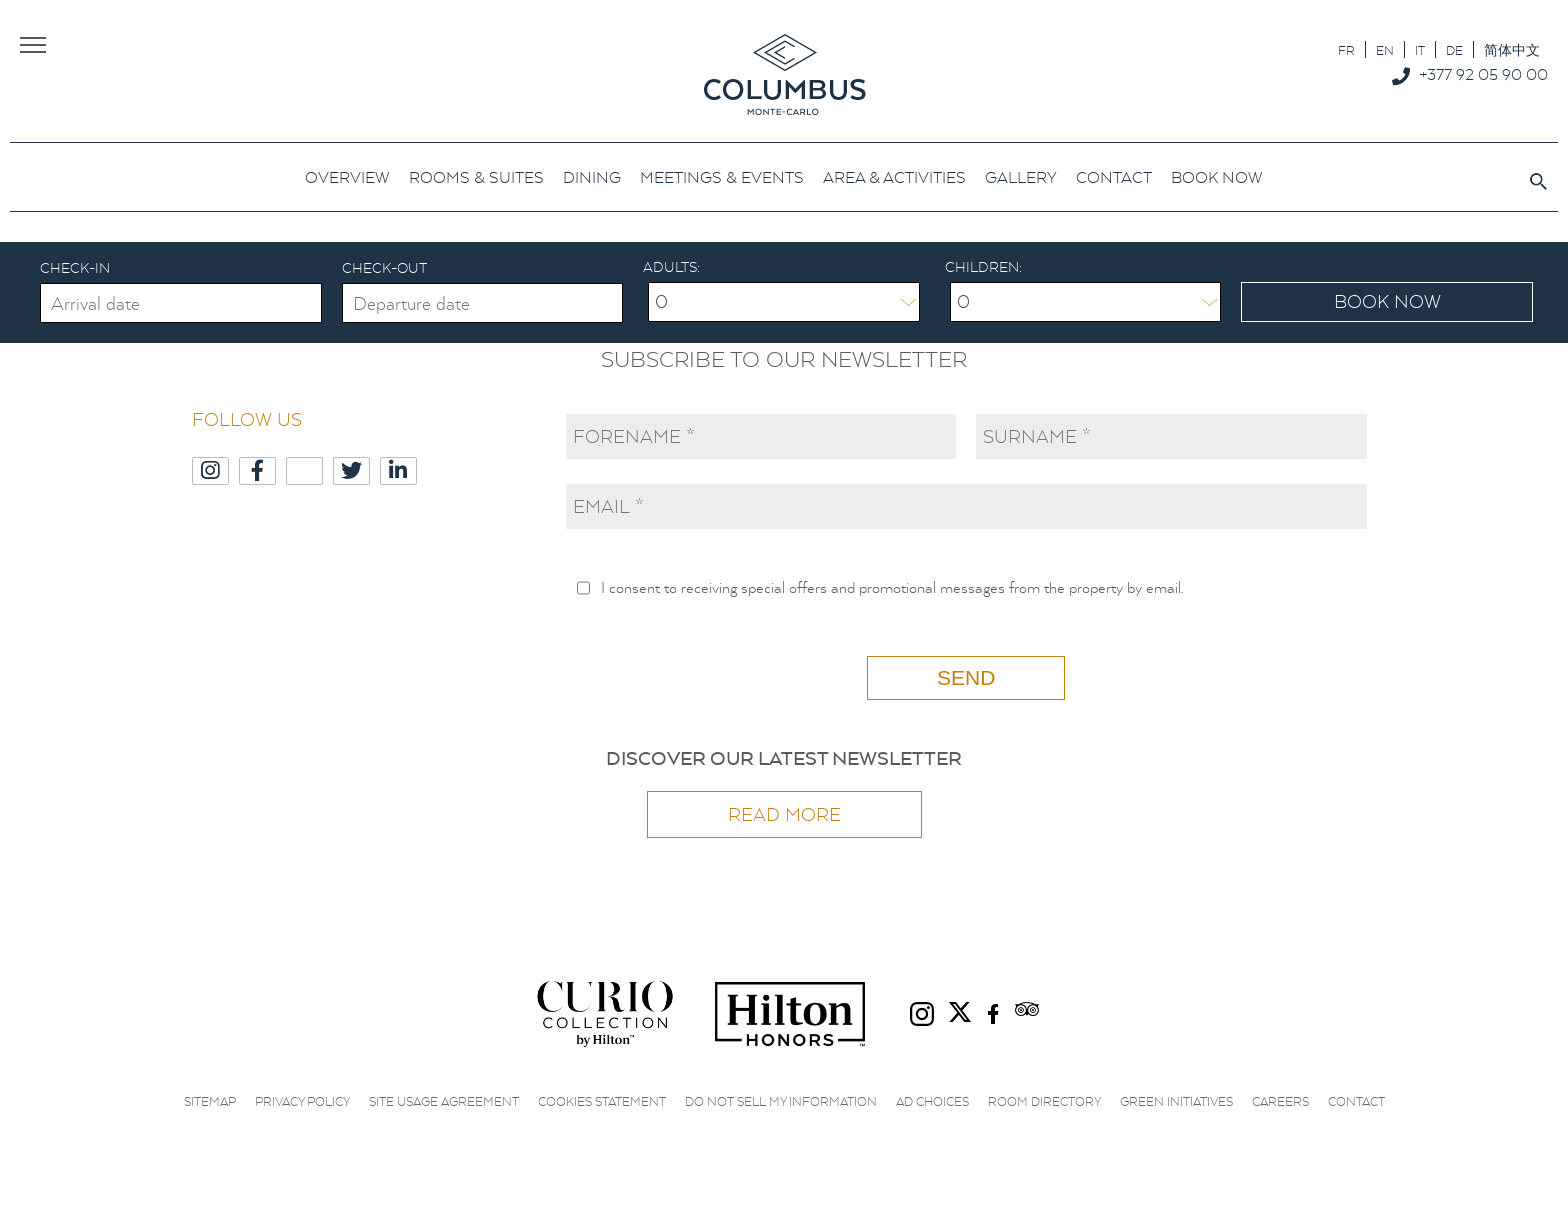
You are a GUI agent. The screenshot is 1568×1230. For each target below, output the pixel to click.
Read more (784, 814)
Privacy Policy (302, 1101)
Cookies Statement (602, 1101)
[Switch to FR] (1346, 49)
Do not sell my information (781, 1101)
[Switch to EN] (1385, 49)
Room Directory (1044, 1101)
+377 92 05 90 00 (1483, 74)
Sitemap (210, 1101)
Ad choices (932, 1101)
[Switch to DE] (1454, 49)
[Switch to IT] (1420, 49)
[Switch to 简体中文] (1512, 49)
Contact (1356, 1101)
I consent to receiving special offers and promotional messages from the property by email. (892, 587)
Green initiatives (1176, 1101)
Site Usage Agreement (444, 1101)
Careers (1280, 1101)
